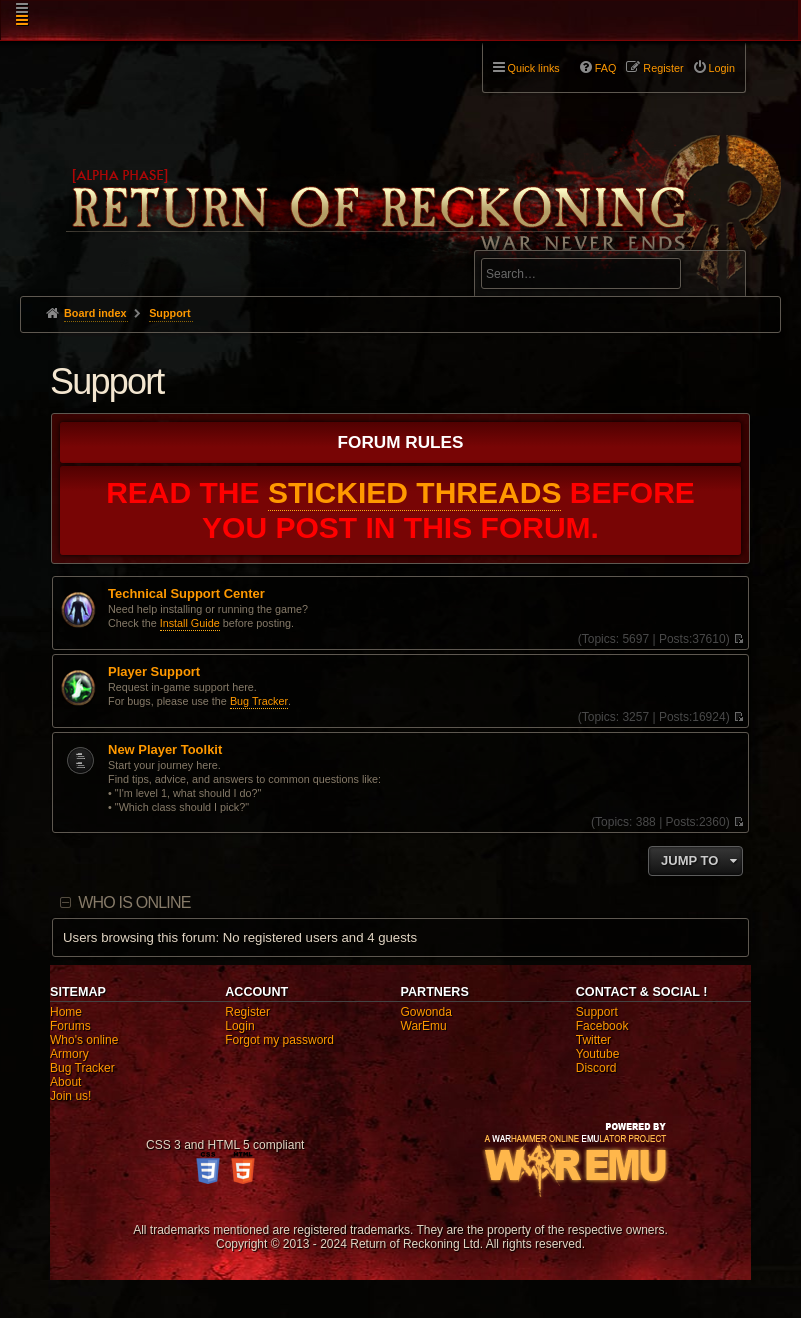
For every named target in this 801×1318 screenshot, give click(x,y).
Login (239, 1026)
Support (107, 381)
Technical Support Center (186, 594)
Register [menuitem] (663, 68)
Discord (596, 1068)
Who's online (84, 1040)
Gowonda (426, 1012)
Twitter (593, 1040)
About (65, 1082)
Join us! (70, 1096)
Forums (70, 1026)
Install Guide (190, 623)
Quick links (534, 68)
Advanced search (543, 241)
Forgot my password (279, 1040)
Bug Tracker (259, 701)
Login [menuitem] (722, 68)
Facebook (602, 1026)
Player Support (154, 672)
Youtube (598, 1054)
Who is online (134, 902)
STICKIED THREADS (415, 492)
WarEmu (424, 1026)
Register (247, 1012)
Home (66, 1012)
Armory (69, 1054)
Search (719, 277)
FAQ (606, 68)
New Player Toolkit (165, 750)
